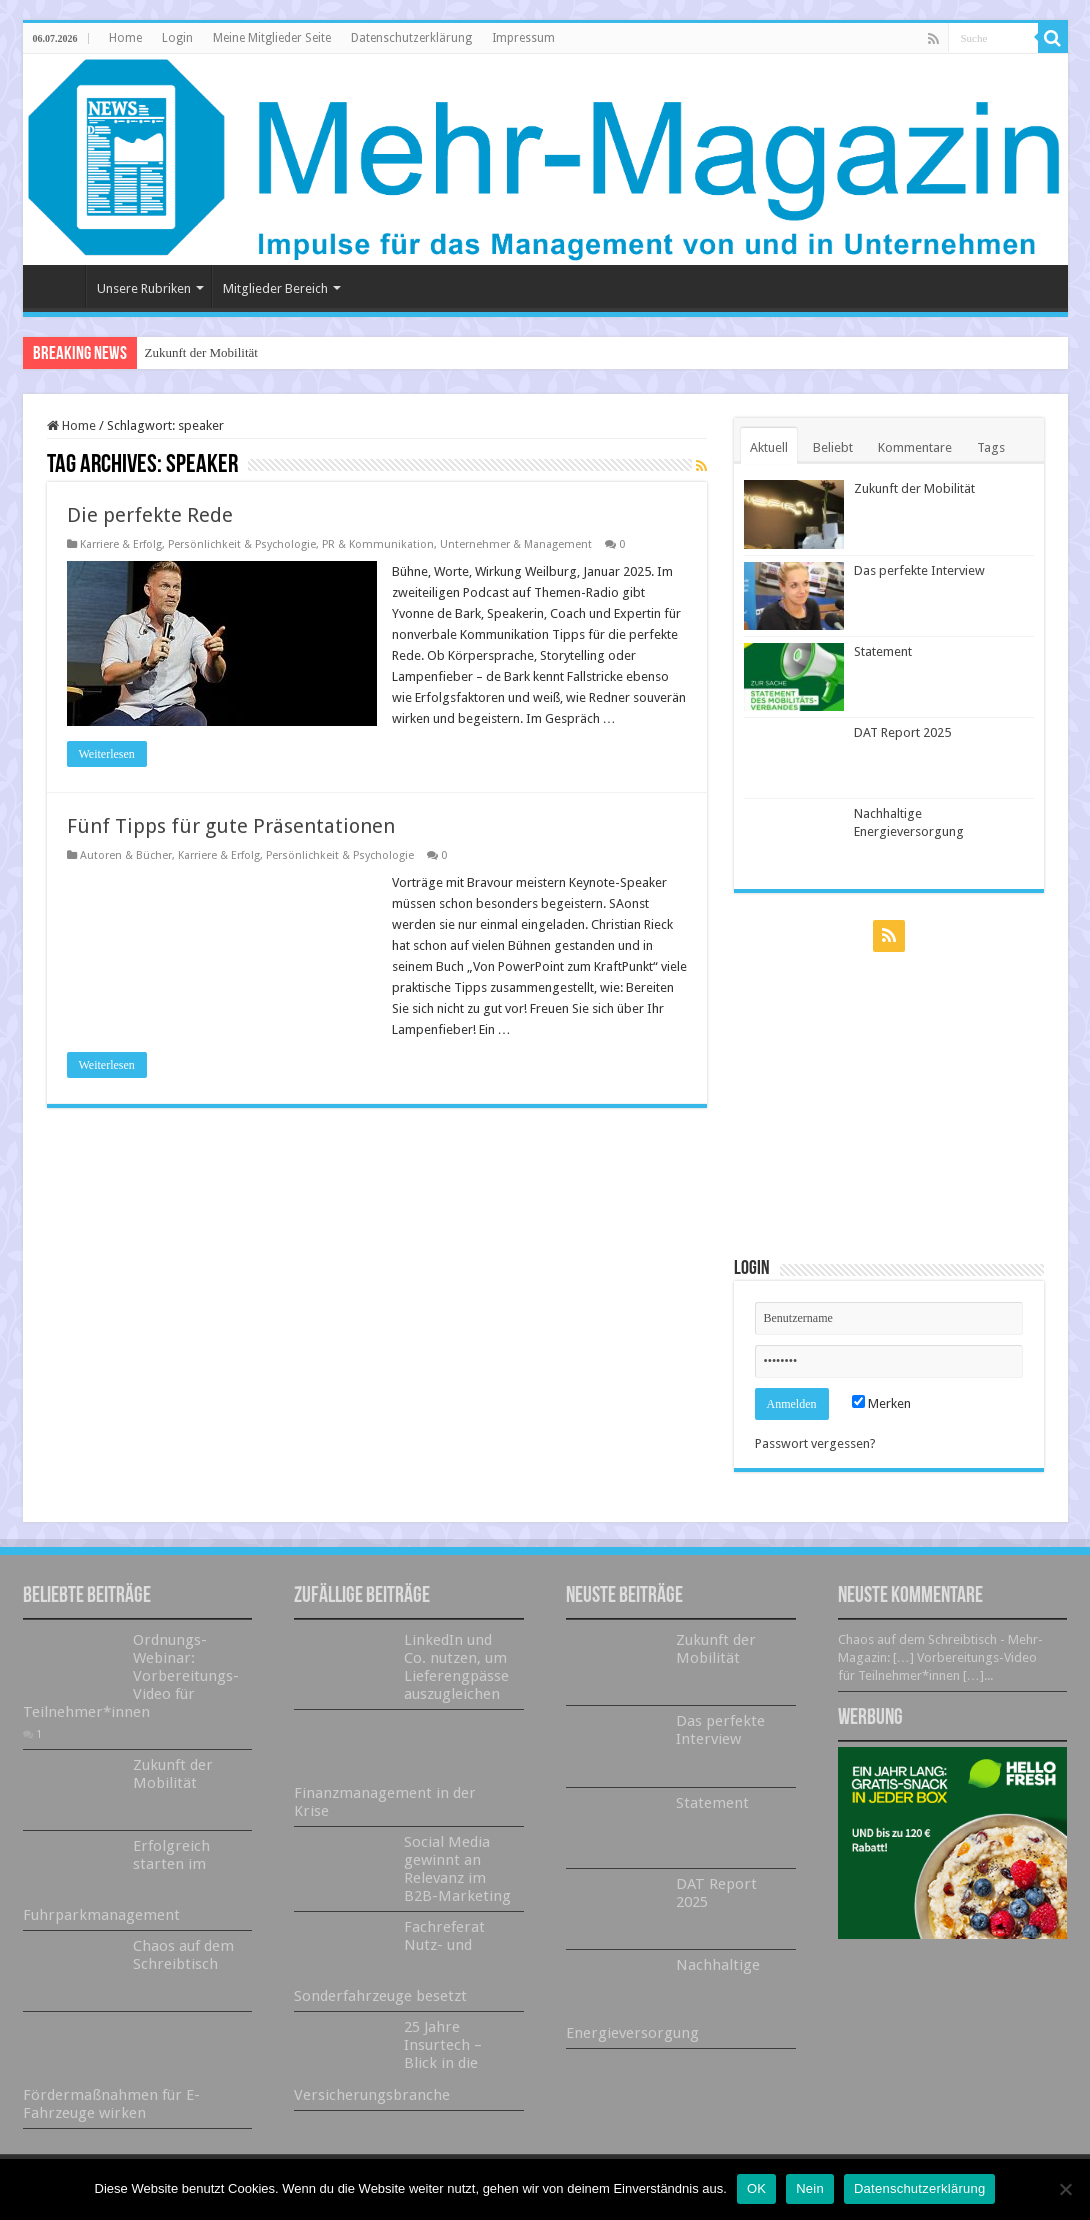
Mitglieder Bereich (275, 288)
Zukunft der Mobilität (201, 352)
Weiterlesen (107, 754)
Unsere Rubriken (144, 288)
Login (177, 38)
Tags (991, 447)
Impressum (523, 38)
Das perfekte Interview (919, 570)
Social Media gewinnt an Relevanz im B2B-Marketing (457, 1869)
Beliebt (833, 447)
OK (756, 2188)
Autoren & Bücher (126, 855)
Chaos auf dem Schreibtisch (183, 1955)
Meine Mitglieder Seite (272, 38)
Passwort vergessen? (815, 1443)
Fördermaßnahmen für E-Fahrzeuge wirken (111, 2104)
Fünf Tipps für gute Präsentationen (231, 826)
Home (125, 38)
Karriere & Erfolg (121, 544)
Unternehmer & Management (516, 544)
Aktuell (769, 447)
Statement (883, 651)
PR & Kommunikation (378, 544)
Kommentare (915, 447)
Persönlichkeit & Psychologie (242, 544)
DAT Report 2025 (902, 732)
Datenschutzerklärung (411, 38)
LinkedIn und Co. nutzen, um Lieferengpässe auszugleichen (456, 1667)
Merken (881, 1403)
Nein (810, 2188)
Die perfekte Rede (150, 515)
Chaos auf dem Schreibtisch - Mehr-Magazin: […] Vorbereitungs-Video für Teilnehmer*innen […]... (940, 1657)
